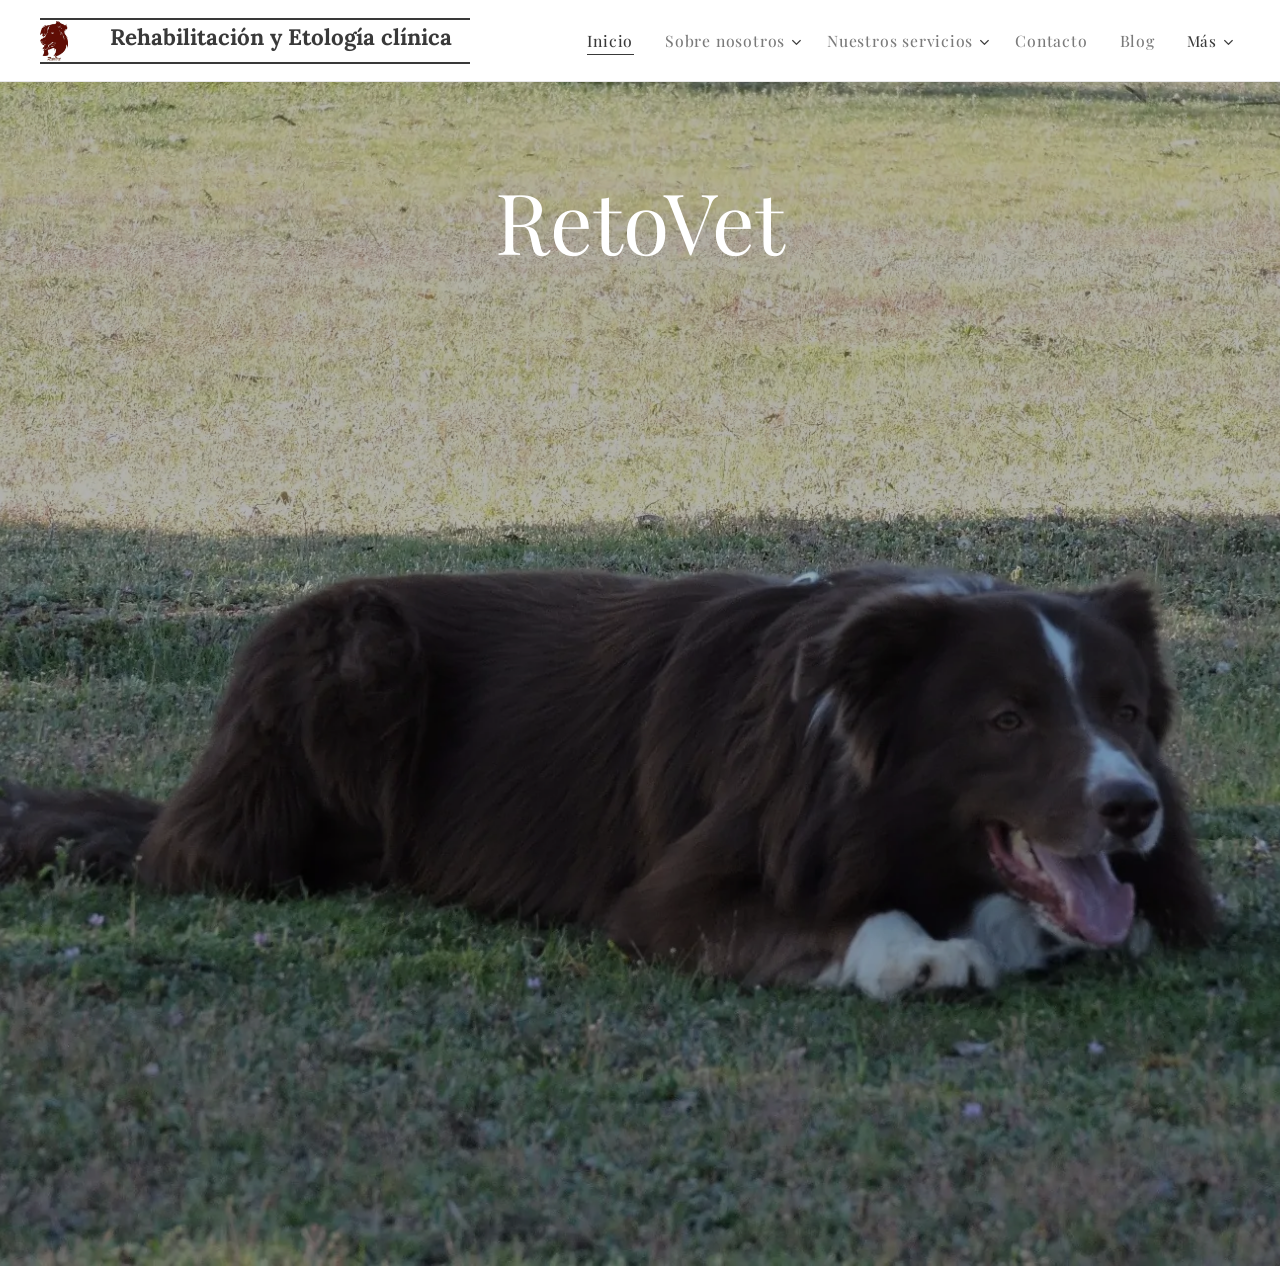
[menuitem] (625, 41)
